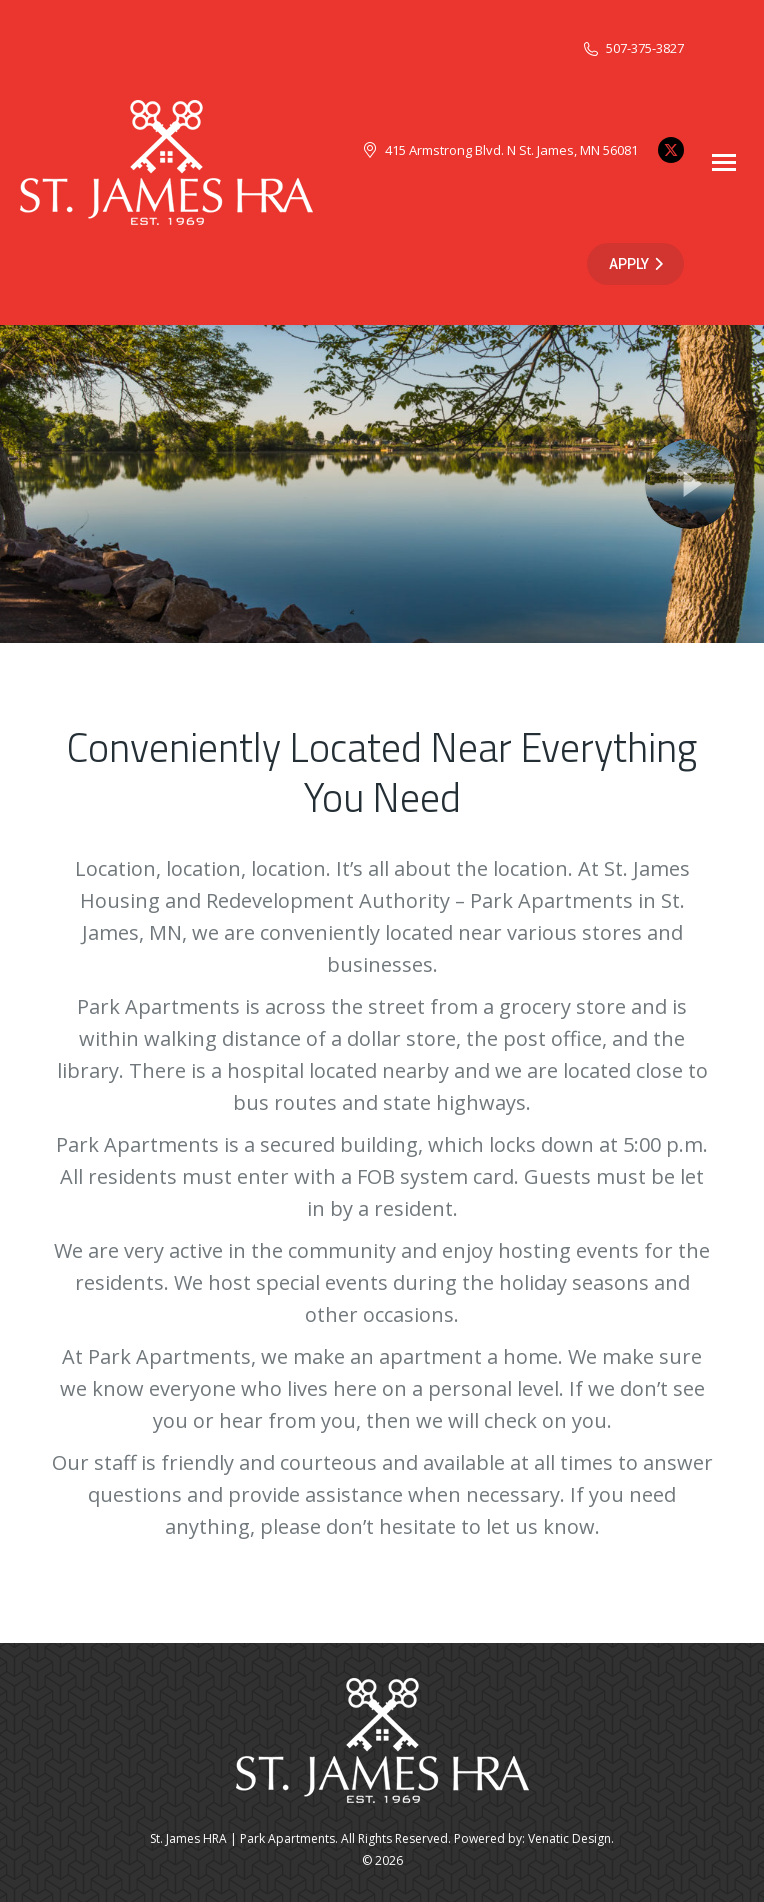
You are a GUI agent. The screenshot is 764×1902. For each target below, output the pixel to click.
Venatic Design (569, 1838)
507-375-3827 (632, 48)
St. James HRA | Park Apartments (242, 1838)
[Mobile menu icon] (724, 162)
